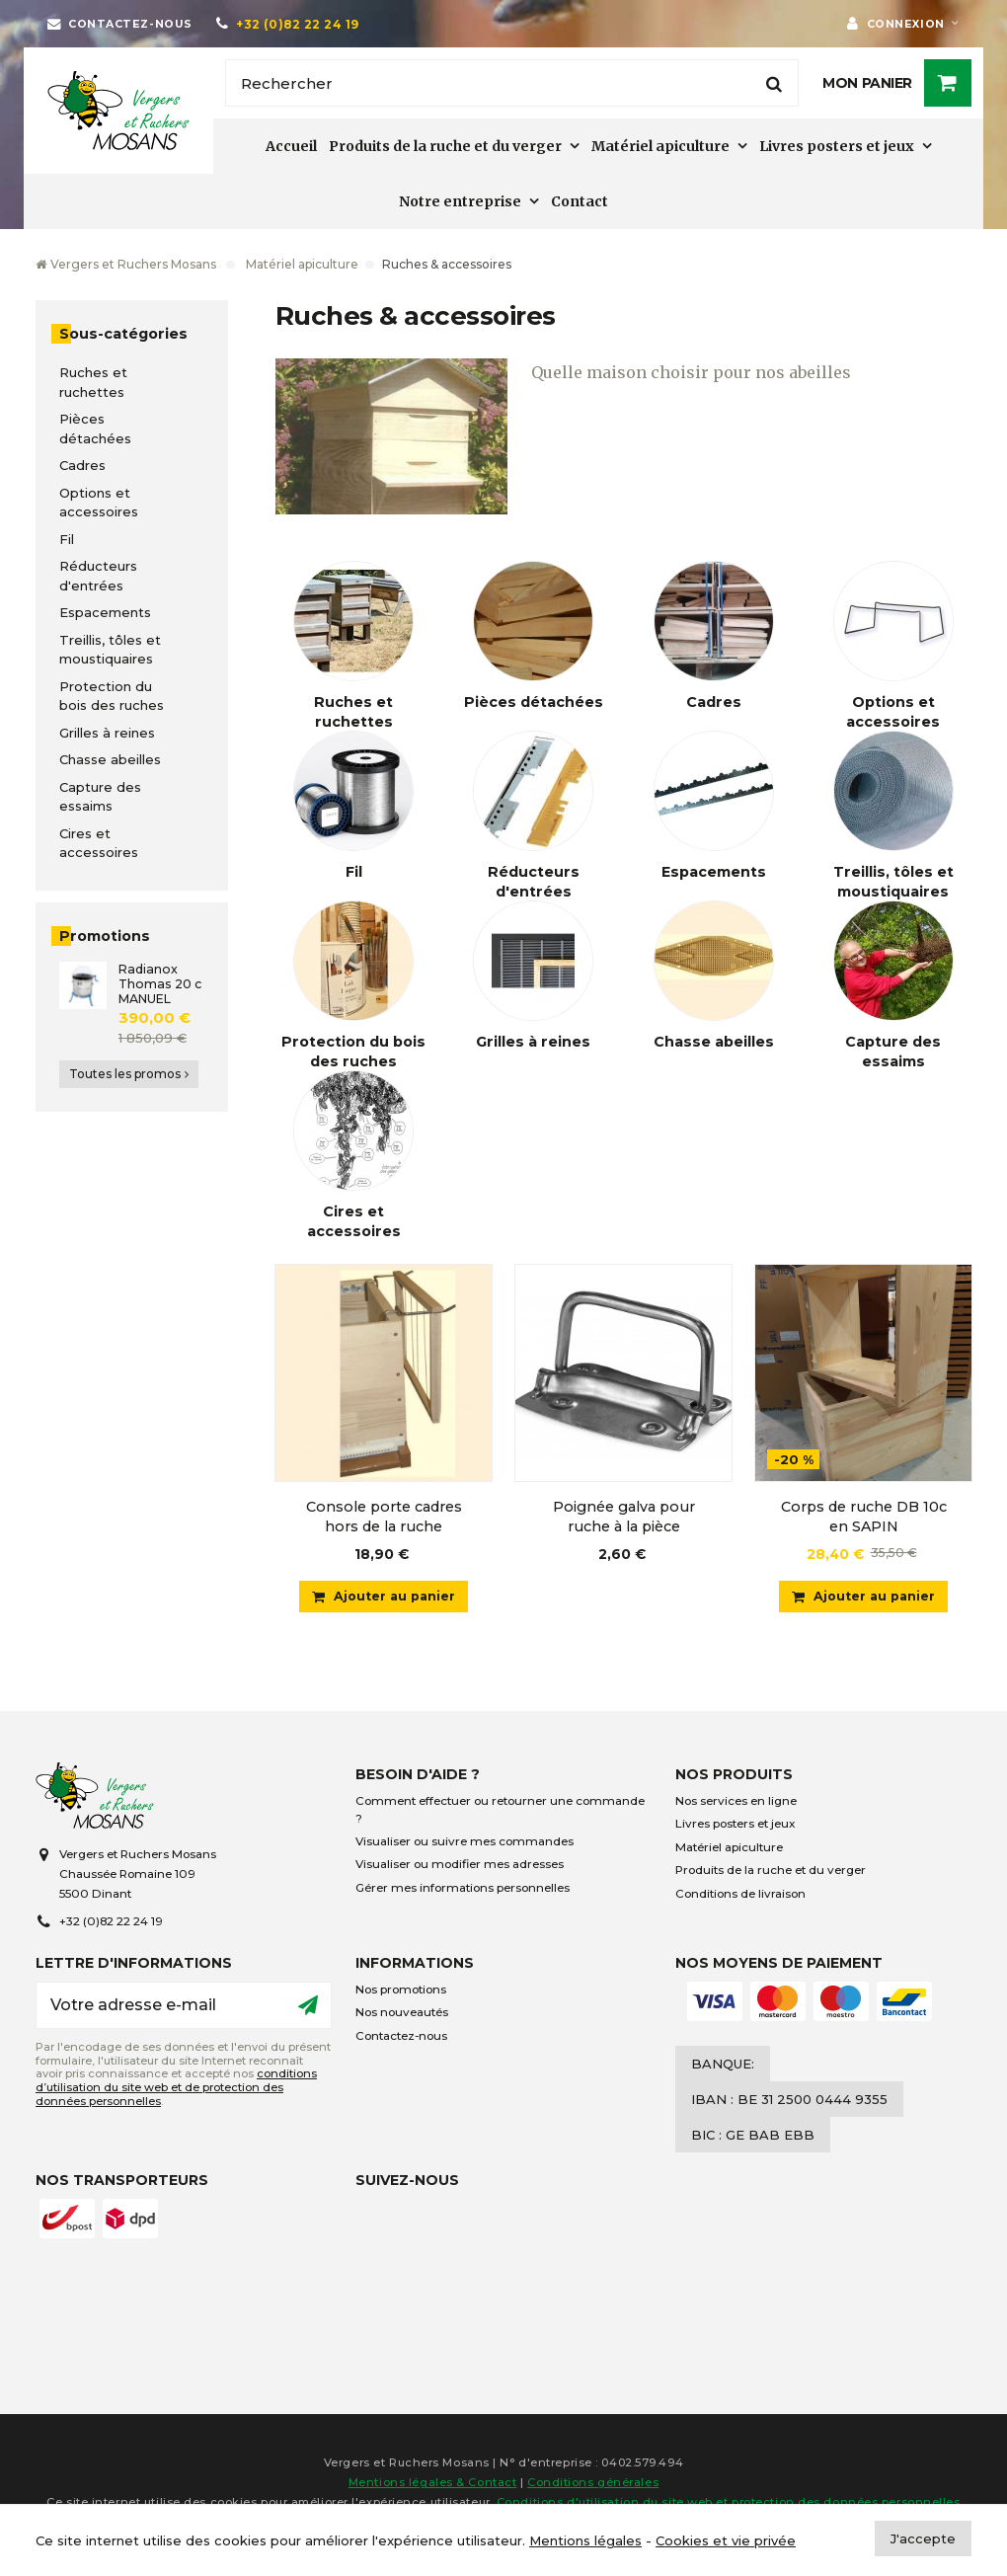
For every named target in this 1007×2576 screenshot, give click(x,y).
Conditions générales (592, 2488)
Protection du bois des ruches (111, 696)
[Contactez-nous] (120, 23)
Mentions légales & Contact (433, 2488)
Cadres (82, 465)
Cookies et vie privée (726, 2540)
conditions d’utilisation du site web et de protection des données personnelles (176, 2093)
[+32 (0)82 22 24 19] (287, 23)
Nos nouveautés (401, 2018)
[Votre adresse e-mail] (184, 2010)
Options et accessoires (98, 502)
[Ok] (308, 2010)
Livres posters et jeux (836, 146)
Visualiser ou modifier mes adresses (459, 1870)
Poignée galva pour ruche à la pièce (624, 1516)
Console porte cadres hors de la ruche (384, 1516)
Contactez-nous (401, 2041)
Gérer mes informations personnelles (462, 1893)
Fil (66, 539)
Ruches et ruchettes (93, 382)
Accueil (291, 146)
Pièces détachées (95, 428)
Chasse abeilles (110, 759)
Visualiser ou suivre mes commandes (464, 1847)
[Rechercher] (512, 83)
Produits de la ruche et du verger (445, 146)
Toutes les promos (129, 1073)
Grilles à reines (107, 733)
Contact (579, 201)
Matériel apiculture (660, 146)
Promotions (104, 936)
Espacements (105, 612)
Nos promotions (400, 1994)
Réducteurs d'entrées (98, 575)
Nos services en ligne (736, 1807)
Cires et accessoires (98, 843)
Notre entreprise (460, 201)
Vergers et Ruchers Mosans (126, 264)
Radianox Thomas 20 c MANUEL (159, 984)
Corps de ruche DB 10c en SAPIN (864, 1516)
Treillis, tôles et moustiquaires (110, 649)
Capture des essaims (100, 797)
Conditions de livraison (740, 1899)
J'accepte (923, 2538)
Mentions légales (585, 2540)
